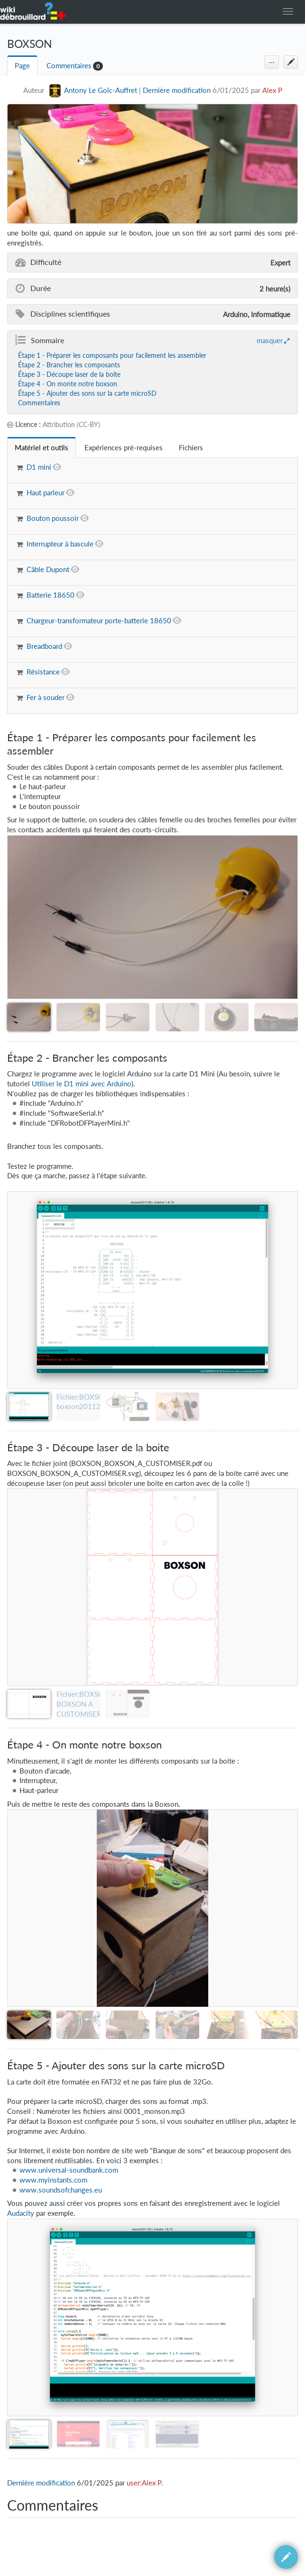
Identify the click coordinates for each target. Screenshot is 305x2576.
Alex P (272, 90)
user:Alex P (144, 2483)
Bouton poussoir (53, 518)
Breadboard (44, 646)
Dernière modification (177, 90)
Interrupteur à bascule (60, 544)
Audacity (20, 2213)
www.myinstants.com (53, 2180)
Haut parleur (46, 493)
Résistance (43, 672)
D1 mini (39, 467)
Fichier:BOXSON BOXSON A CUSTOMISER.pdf (84, 1704)
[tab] (41, 447)
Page (22, 66)
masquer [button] (270, 340)
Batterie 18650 (50, 595)
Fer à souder (46, 697)
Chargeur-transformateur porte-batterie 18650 (99, 621)
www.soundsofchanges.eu (60, 2190)
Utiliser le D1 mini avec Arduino (81, 1084)
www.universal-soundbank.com (68, 2170)
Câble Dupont (48, 569)
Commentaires (69, 66)
